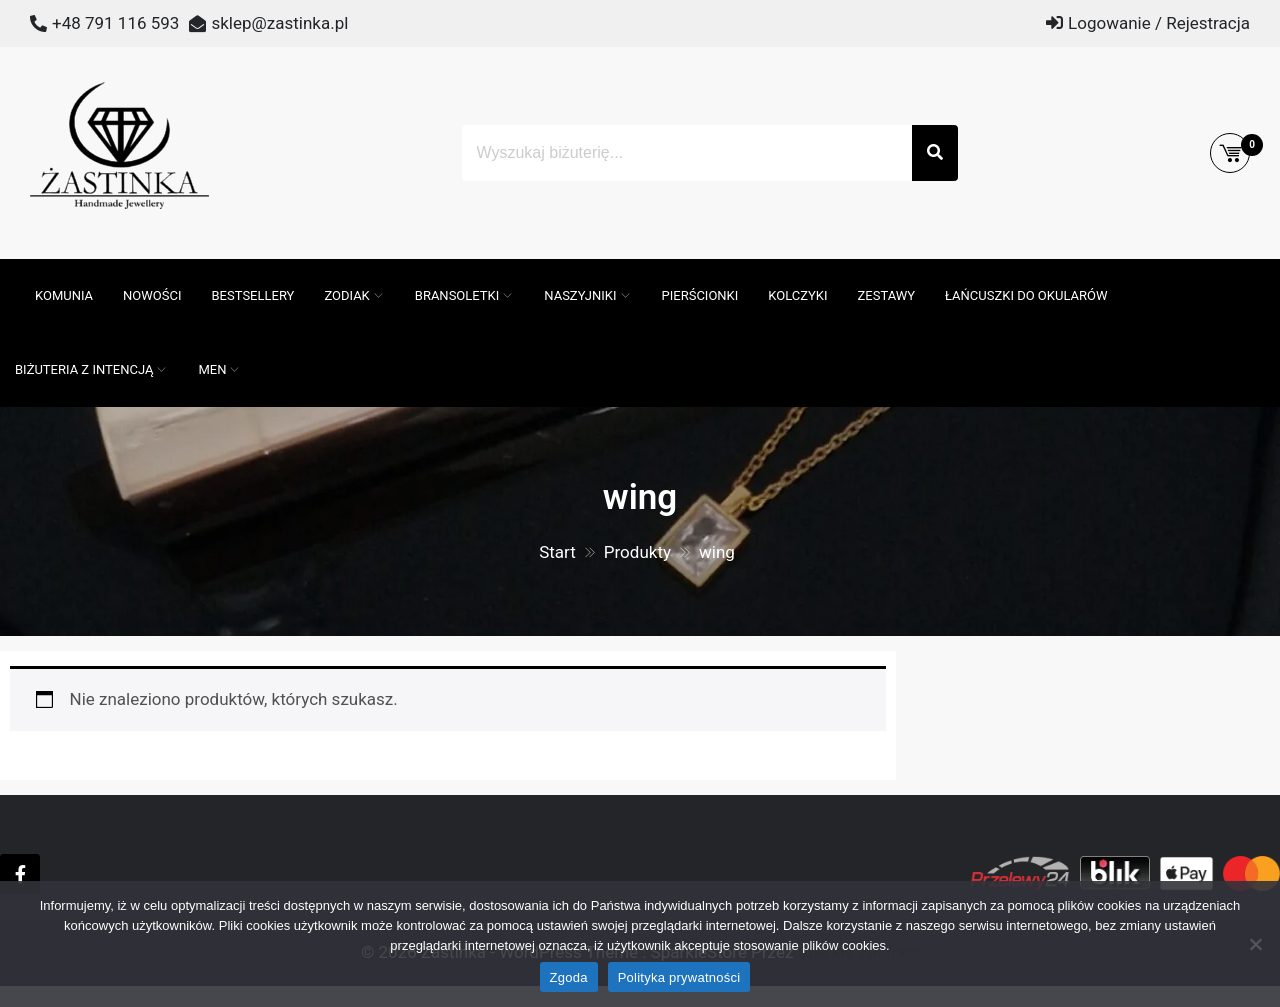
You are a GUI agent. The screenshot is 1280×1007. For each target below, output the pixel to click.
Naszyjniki (580, 295)
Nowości (152, 295)
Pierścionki (700, 295)
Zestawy (887, 295)
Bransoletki (457, 295)
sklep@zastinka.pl (279, 23)
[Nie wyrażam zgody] (1255, 944)
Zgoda (569, 977)
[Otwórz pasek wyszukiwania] (10, 269)
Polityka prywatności (679, 977)
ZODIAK (346, 295)
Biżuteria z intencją (84, 369)
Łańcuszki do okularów (1026, 295)
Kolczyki (797, 295)
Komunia (64, 295)
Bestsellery (253, 295)
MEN (212, 369)
